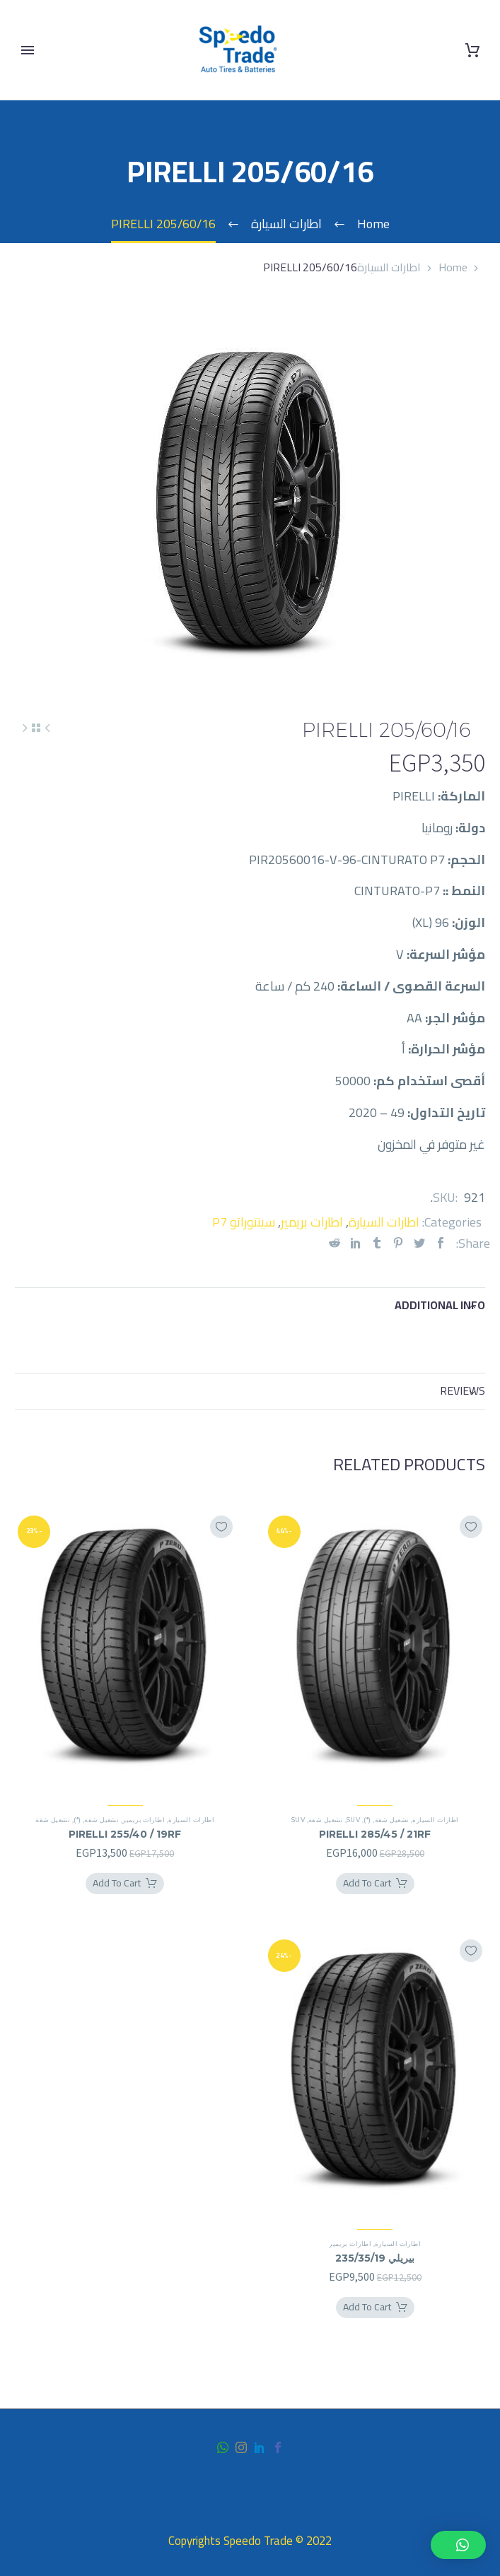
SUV (353, 1820)
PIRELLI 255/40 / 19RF (125, 1834)
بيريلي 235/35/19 (374, 2258)
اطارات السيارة (389, 267)
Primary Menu (27, 50)
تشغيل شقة (392, 1820)
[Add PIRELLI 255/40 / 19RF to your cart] (125, 1883)
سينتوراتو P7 (243, 1222)
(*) (367, 1820)
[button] (458, 2545)
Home (452, 267)
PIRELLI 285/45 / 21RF (375, 1834)
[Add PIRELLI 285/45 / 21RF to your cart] (375, 1883)
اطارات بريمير (312, 1222)
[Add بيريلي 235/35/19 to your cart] (375, 2307)
